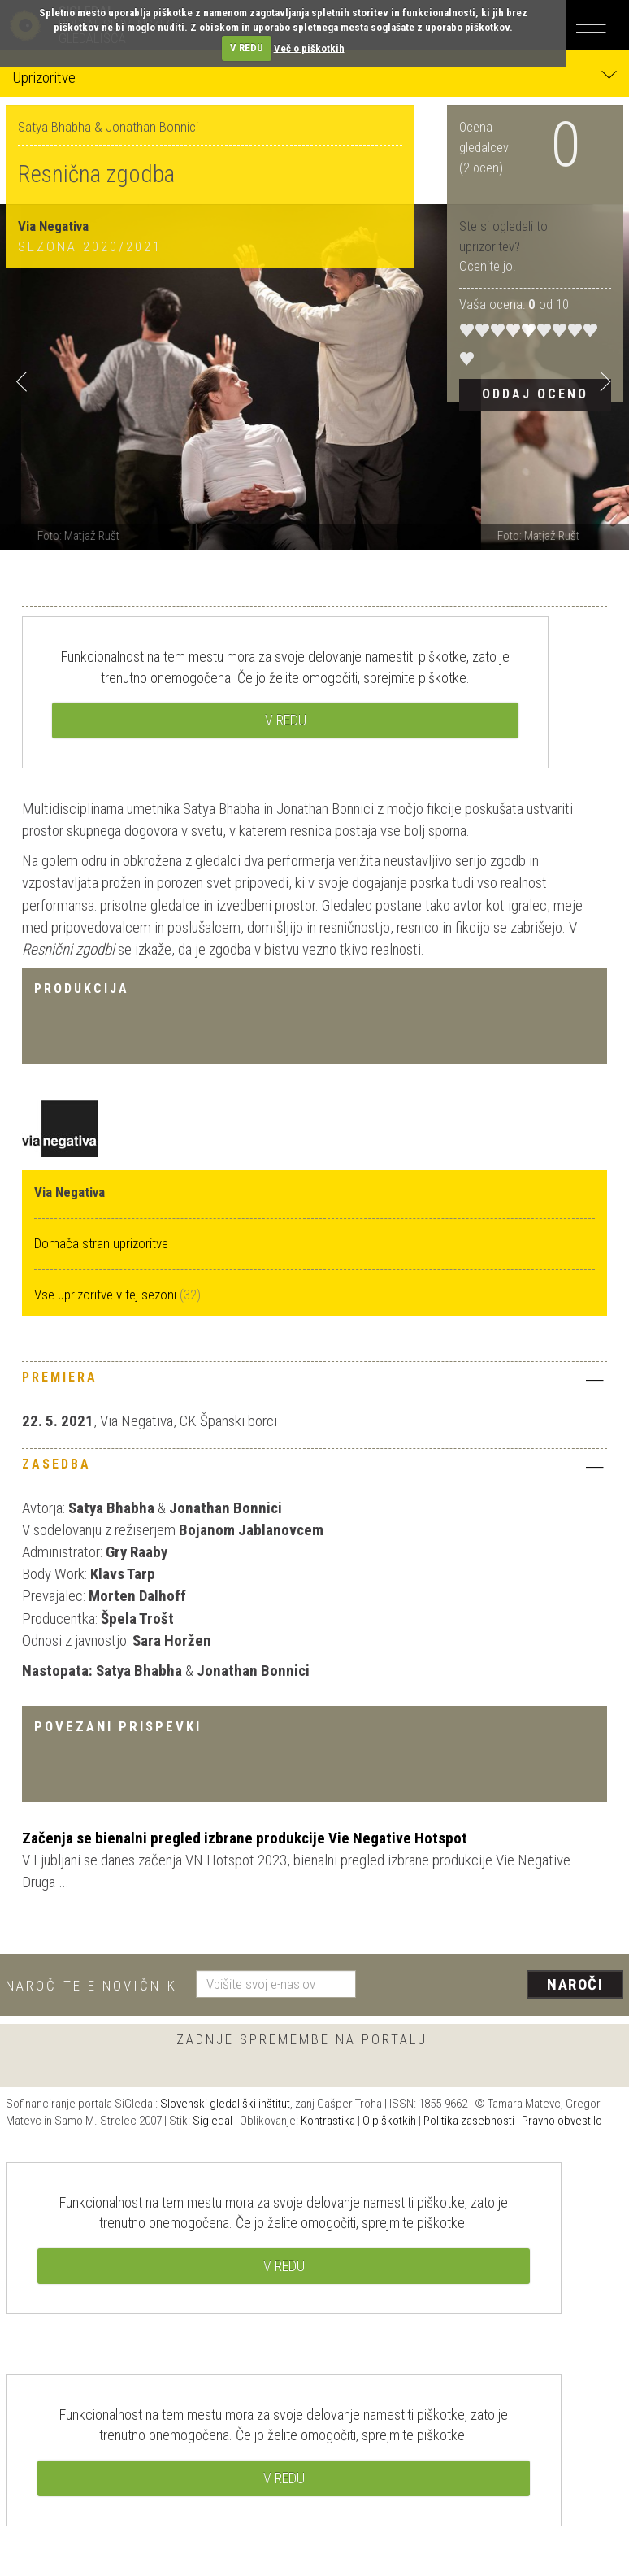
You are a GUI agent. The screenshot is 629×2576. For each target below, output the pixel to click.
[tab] (314, 1381)
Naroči (575, 1984)
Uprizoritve (314, 77)
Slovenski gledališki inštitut (225, 2103)
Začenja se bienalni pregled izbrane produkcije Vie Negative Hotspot (244, 1838)
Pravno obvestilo (562, 2120)
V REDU (246, 47)
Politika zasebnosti (468, 2120)
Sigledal (212, 2120)
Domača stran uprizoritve (101, 1243)
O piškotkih (389, 2120)
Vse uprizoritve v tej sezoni (107, 1294)
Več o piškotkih (309, 47)
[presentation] (495, 1985)
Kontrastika (328, 2120)
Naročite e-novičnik (91, 1986)
